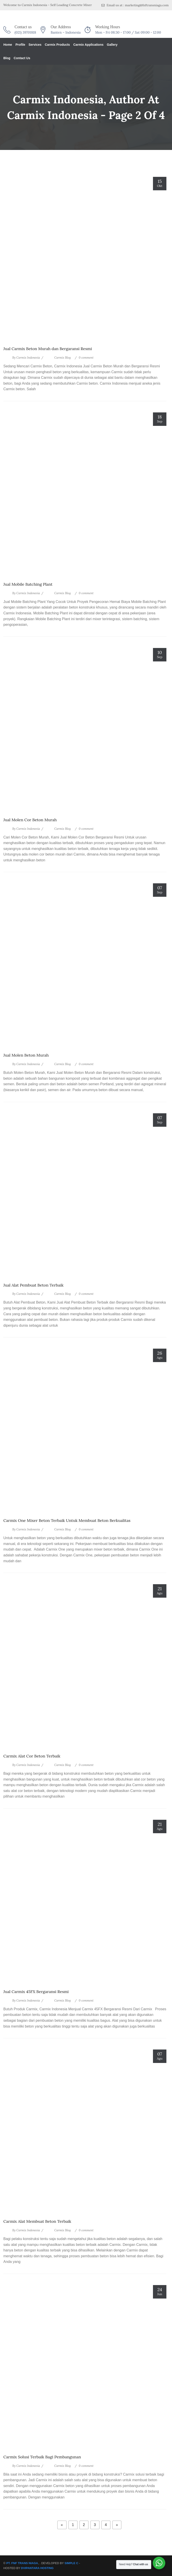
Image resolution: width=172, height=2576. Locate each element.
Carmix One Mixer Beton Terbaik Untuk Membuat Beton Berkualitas (66, 1520)
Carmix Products (57, 44)
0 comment (86, 358)
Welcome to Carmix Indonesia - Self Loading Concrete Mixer (47, 5)
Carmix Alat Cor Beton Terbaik (31, 1756)
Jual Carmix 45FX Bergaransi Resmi (36, 1991)
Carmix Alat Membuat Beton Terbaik (37, 2221)
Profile (20, 44)
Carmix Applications (88, 44)
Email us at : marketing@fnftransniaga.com (135, 5)
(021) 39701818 (25, 32)
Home (7, 44)
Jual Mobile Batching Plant (27, 584)
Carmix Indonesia (28, 358)
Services (34, 44)
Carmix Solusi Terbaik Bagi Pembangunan (42, 2456)
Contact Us (22, 58)
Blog (6, 58)
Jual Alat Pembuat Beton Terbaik (33, 1285)
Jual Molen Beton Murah (26, 1055)
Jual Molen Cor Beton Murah (30, 819)
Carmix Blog (62, 358)
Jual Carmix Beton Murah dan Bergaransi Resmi (47, 348)
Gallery (112, 44)
